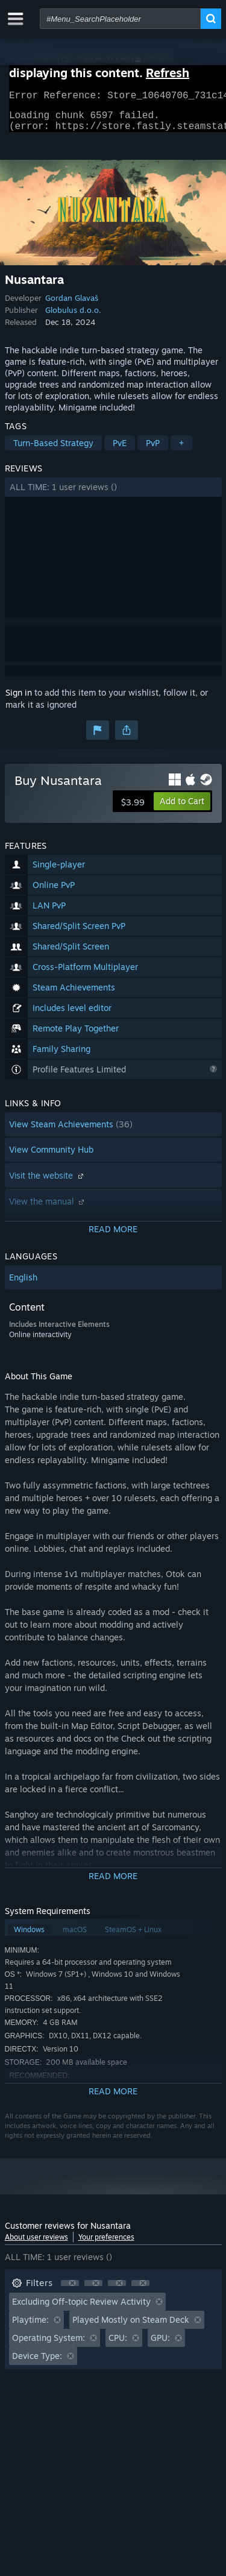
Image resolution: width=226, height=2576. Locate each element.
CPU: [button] (117, 2345)
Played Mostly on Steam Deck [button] (130, 2327)
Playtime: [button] (30, 2327)
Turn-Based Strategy (53, 450)
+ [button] (181, 450)
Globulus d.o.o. (73, 317)
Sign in (18, 699)
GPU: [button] (160, 2345)
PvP (153, 450)
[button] (113, 494)
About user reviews (36, 2244)
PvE (120, 450)
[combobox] (120, 18)
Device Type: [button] (37, 2363)
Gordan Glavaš (71, 305)
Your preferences (106, 2244)
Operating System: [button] (48, 2345)
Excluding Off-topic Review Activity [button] (81, 2309)
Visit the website (47, 1182)
